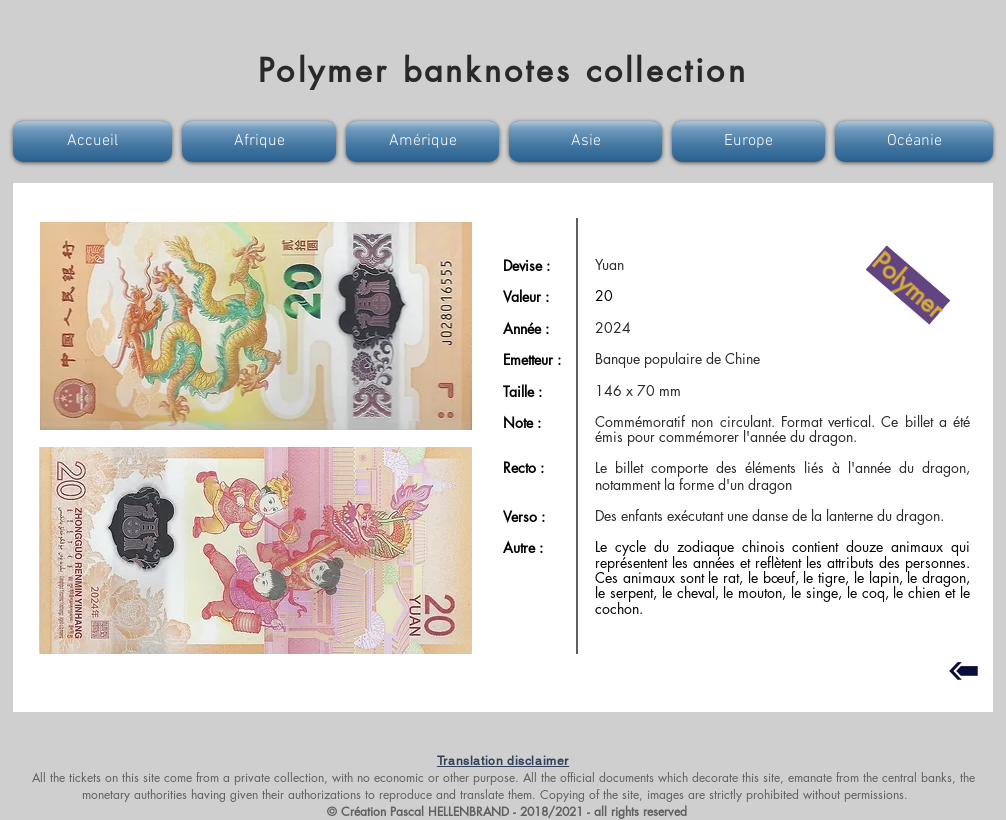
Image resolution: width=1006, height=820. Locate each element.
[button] (95, 141)
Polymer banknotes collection (503, 70)
